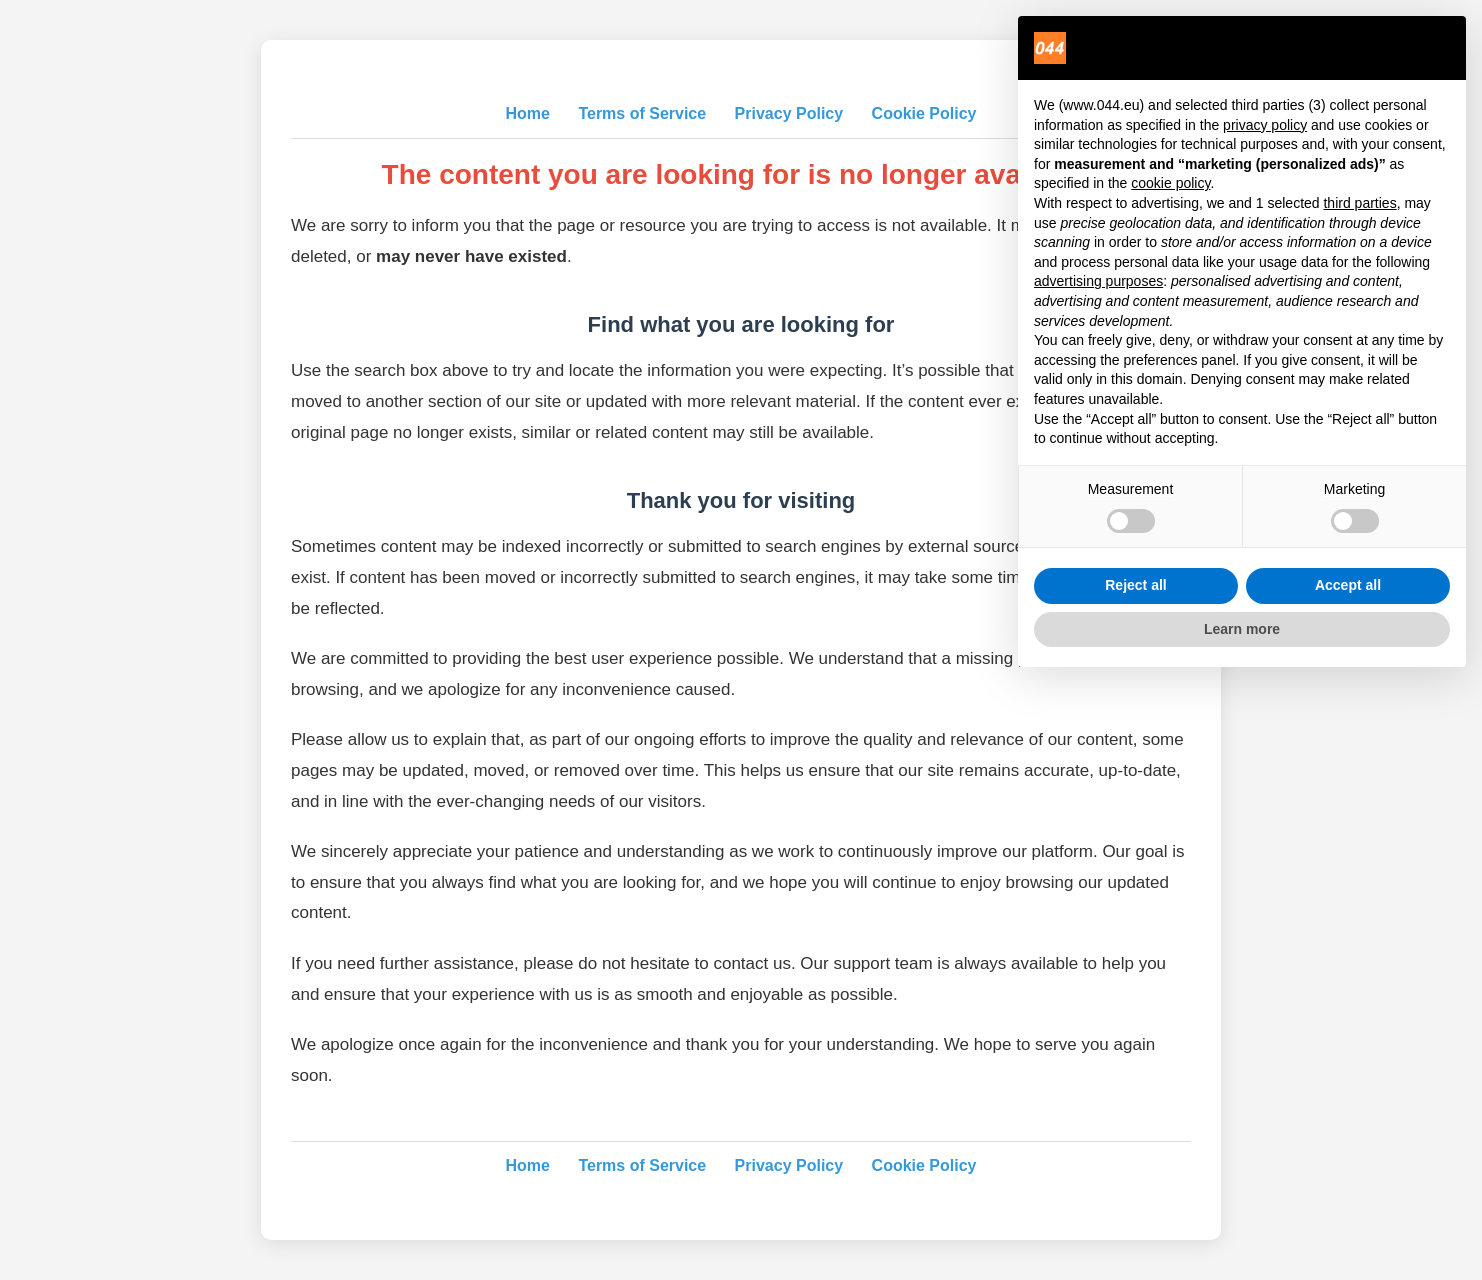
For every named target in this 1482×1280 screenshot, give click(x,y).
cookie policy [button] (1170, 183)
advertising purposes (1098, 281)
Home (527, 113)
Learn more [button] (1242, 629)
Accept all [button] (1348, 585)
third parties (1359, 203)
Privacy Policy (789, 113)
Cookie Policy (924, 113)
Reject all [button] (1135, 585)
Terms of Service (642, 113)
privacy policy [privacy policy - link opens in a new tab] (1265, 125)
